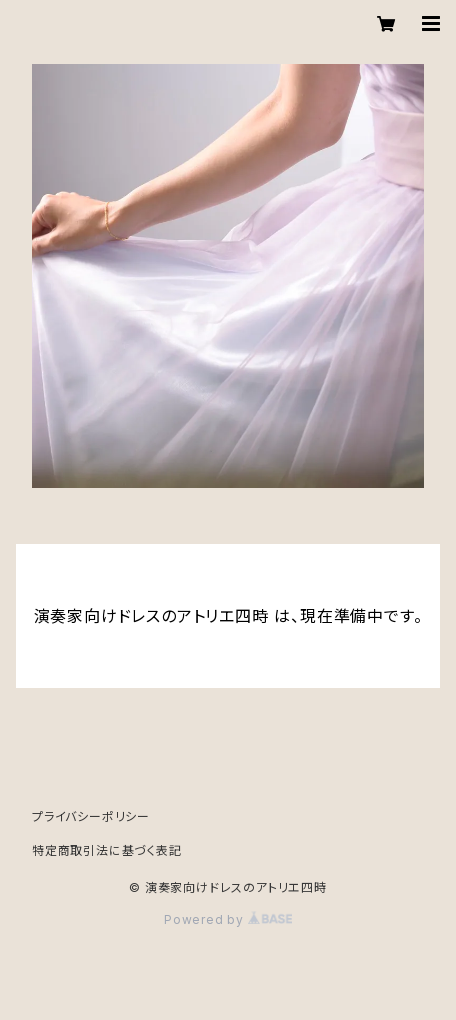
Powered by (228, 919)
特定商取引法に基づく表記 (107, 850)
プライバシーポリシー (91, 816)
